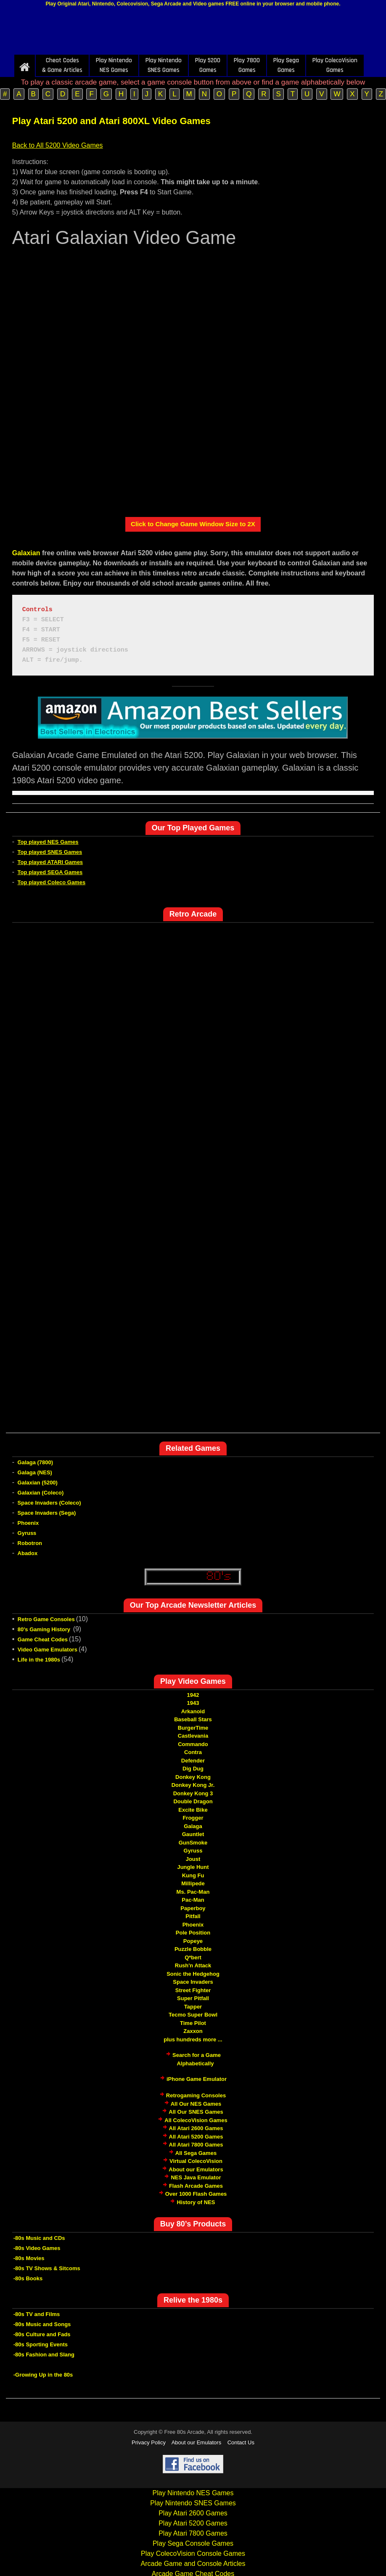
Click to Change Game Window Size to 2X (193, 523)
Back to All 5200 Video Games (57, 145)
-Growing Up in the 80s (43, 2375)
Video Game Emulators (47, 1649)
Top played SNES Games (50, 852)
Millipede (193, 1883)
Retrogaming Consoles (196, 2095)
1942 (193, 1695)
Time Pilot (193, 2023)
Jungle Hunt (193, 1867)
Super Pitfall (193, 1998)
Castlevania (193, 1736)
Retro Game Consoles (46, 1619)
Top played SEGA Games (50, 872)
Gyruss (27, 1533)
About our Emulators (196, 2169)
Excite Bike (192, 1810)
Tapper (193, 2007)
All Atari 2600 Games (196, 2128)
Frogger (192, 1818)
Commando (193, 1744)
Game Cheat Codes (43, 1639)
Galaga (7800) (35, 1462)
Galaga (193, 1826)
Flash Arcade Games (196, 2186)
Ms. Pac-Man (193, 1892)
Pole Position (193, 1932)
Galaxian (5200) (38, 1482)
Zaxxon (193, 2031)
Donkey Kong (193, 1777)
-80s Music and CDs (39, 2238)
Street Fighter (193, 1990)
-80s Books (27, 2278)
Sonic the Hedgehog (193, 1974)
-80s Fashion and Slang (43, 2354)
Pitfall (192, 1916)
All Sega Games (196, 2153)
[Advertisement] (193, 33)
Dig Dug (193, 1768)
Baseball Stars (193, 1719)
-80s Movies (29, 2258)
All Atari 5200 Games (196, 2136)
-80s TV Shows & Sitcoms (46, 2268)
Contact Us (240, 2442)
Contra (193, 1752)
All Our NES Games (196, 2104)
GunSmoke (193, 1842)
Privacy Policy (149, 2442)
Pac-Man (193, 1900)
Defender (193, 1760)
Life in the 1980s (39, 1659)
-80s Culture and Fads (42, 2334)
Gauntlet (193, 1834)
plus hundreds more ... (193, 2039)
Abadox (28, 1553)
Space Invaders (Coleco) (49, 1503)
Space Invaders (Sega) (47, 1513)
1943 (193, 1703)
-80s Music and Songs (42, 2324)
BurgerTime (193, 1728)
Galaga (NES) (35, 1472)
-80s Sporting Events (40, 2344)
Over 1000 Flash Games (196, 2194)
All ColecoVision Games (195, 2120)
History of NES (196, 2202)
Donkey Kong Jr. (193, 1785)
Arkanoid (193, 1711)
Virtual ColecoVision (195, 2161)
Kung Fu (193, 1875)
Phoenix (28, 1523)
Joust (193, 1859)
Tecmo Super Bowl (193, 2015)
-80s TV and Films (36, 2314)
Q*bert (193, 1957)
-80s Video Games (37, 2248)
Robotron (30, 1543)
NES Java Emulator (196, 2177)
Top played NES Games (48, 842)
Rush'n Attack (193, 1965)
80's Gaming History (45, 1629)
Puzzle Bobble (193, 1949)
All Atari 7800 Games (196, 2144)
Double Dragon (192, 1801)
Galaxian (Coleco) (41, 1492)
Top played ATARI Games (50, 862)
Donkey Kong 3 (193, 1793)
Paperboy (192, 1908)
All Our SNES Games (196, 2112)
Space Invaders (193, 1982)
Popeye (193, 1941)
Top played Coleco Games (52, 882)
